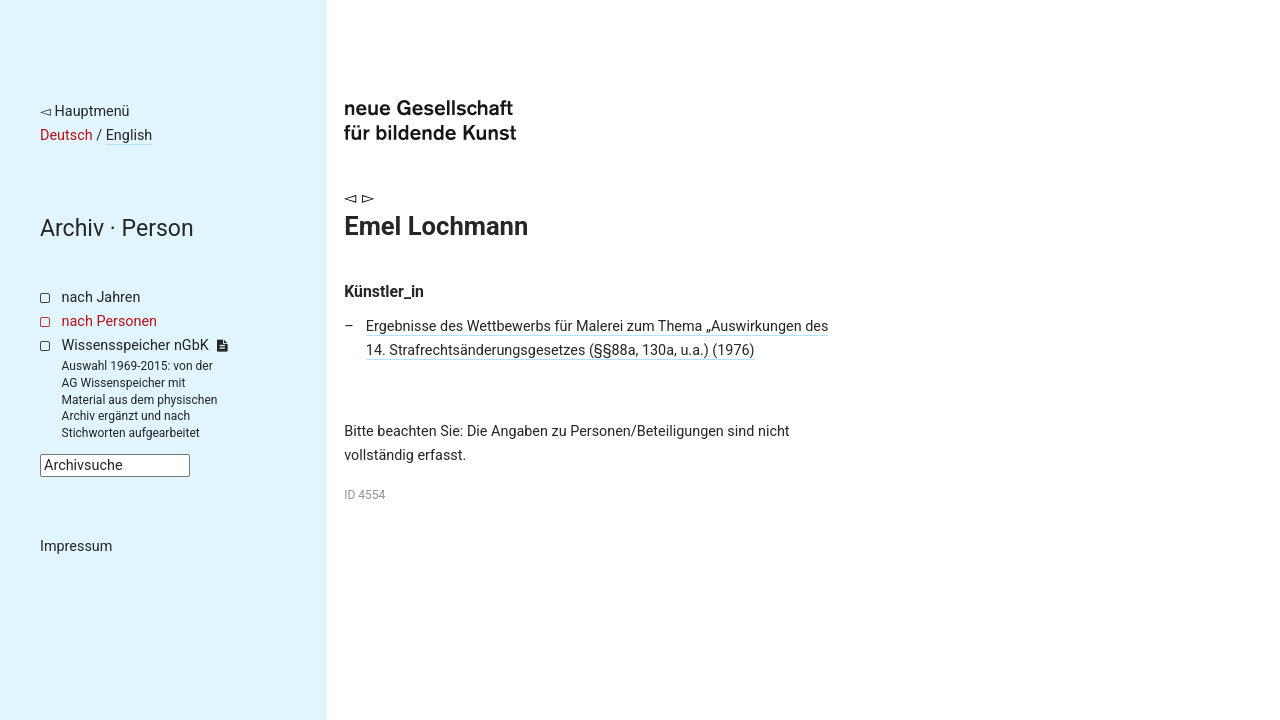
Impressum (76, 546)
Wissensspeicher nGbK (144, 345)
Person (158, 228)
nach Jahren (101, 297)
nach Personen (109, 321)
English (129, 135)
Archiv (72, 228)
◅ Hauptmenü (85, 111)
